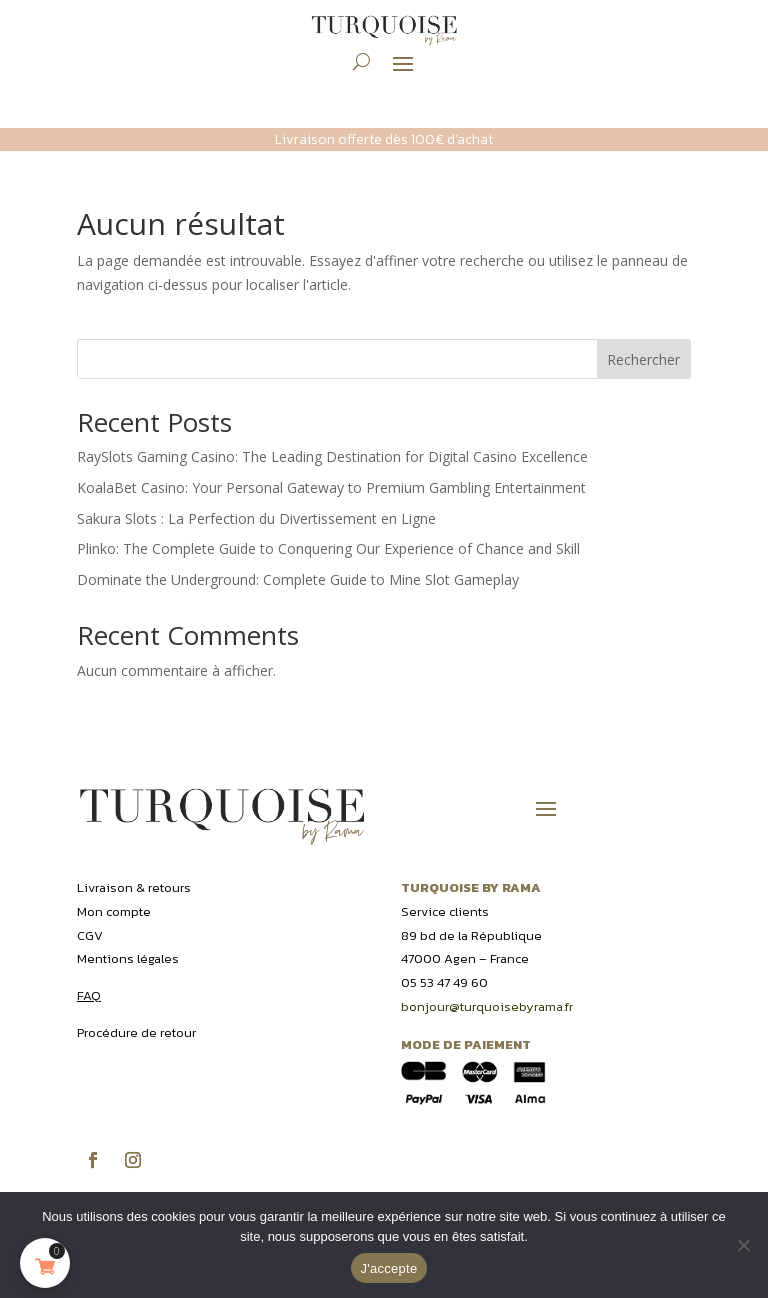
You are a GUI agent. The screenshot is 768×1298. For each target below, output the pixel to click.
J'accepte (389, 1268)
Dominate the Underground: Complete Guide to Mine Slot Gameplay (298, 579)
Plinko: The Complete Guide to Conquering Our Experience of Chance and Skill (328, 548)
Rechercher (643, 359)
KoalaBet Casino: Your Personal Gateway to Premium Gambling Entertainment (331, 487)
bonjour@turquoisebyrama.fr (487, 1006)
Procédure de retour (136, 1032)
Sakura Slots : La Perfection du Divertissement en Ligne (256, 518)
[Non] (743, 1245)
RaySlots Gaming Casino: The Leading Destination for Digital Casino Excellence (332, 456)
